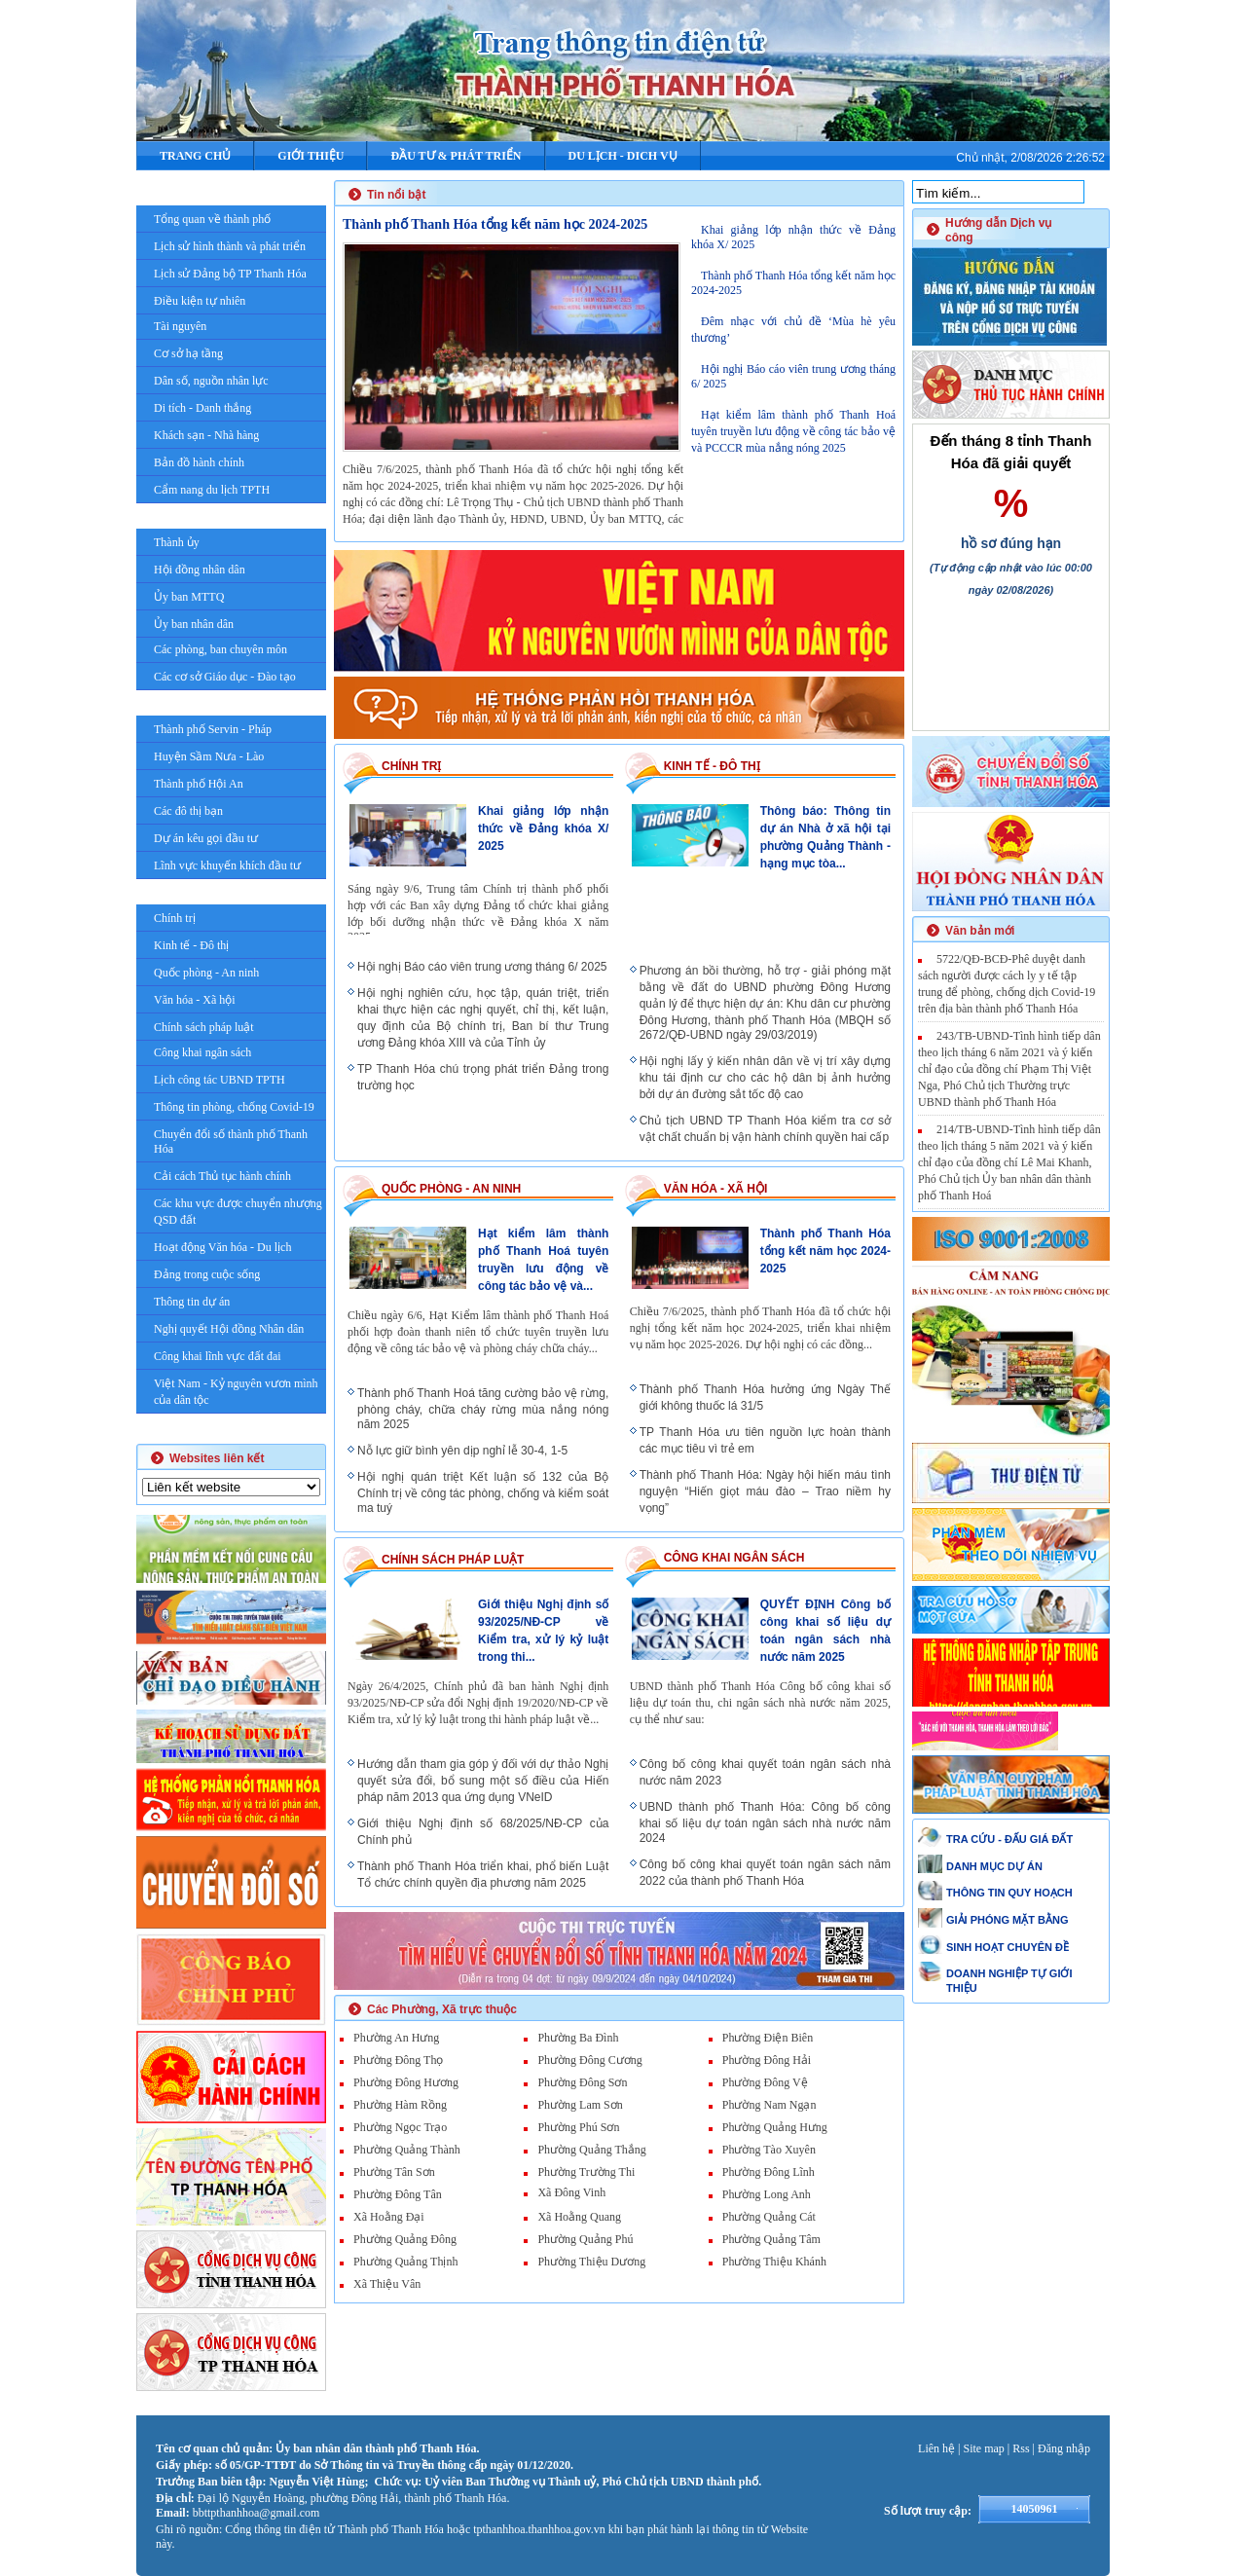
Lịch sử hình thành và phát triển (230, 246)
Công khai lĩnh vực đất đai (217, 1356)
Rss (1020, 2448)
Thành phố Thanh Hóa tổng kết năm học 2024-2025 (495, 224)
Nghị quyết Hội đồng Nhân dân (229, 1329)
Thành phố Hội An (198, 784)
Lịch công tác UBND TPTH (219, 1079)
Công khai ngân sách (202, 1052)
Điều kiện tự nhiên (199, 301)
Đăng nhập (1064, 2448)
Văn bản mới (979, 931)
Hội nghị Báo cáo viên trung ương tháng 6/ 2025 (482, 967)
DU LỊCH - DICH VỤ (623, 156)
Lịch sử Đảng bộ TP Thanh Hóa (230, 273)
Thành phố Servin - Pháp (213, 729)
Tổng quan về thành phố (212, 219)
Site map (984, 2448)
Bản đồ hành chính (199, 462)
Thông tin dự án (192, 1301)
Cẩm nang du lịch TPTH (212, 490)
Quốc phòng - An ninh (206, 972)
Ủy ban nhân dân (194, 624)
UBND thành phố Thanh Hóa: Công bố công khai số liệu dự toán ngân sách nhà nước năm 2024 (765, 1822)
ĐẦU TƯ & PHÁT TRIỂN (455, 156)
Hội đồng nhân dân (199, 569)
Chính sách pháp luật (204, 1027)
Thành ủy (177, 542)
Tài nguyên (180, 326)
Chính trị (175, 918)
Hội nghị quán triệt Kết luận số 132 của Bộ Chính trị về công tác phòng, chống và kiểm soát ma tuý (482, 1492)
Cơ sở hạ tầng (188, 353)
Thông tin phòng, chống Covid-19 (234, 1107)
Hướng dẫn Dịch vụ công (998, 230)
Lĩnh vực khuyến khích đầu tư (227, 865)
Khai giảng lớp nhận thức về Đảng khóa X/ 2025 (543, 828)
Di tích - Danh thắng (202, 408)
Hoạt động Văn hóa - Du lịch (222, 1247)
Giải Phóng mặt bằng (229, 1428)
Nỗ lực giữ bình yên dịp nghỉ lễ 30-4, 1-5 (462, 1450)
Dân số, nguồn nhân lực (211, 380)
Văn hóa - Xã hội (195, 1000)
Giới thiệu (310, 156)
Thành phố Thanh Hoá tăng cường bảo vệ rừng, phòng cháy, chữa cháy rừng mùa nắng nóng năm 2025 (482, 1408)
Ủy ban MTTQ (189, 597)
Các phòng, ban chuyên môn (220, 649)
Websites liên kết (216, 1458)
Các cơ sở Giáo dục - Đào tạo (225, 676)
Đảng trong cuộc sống (207, 1274)
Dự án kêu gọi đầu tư (206, 838)
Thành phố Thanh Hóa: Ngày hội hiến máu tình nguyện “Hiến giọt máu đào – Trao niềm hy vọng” (765, 1491)
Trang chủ (195, 156)
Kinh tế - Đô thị (191, 945)
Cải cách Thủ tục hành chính (222, 1176)
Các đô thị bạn (188, 811)
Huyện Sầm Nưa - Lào (209, 756)
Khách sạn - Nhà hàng (206, 435)
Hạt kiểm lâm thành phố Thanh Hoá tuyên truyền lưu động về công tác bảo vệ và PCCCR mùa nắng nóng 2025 (793, 431)
